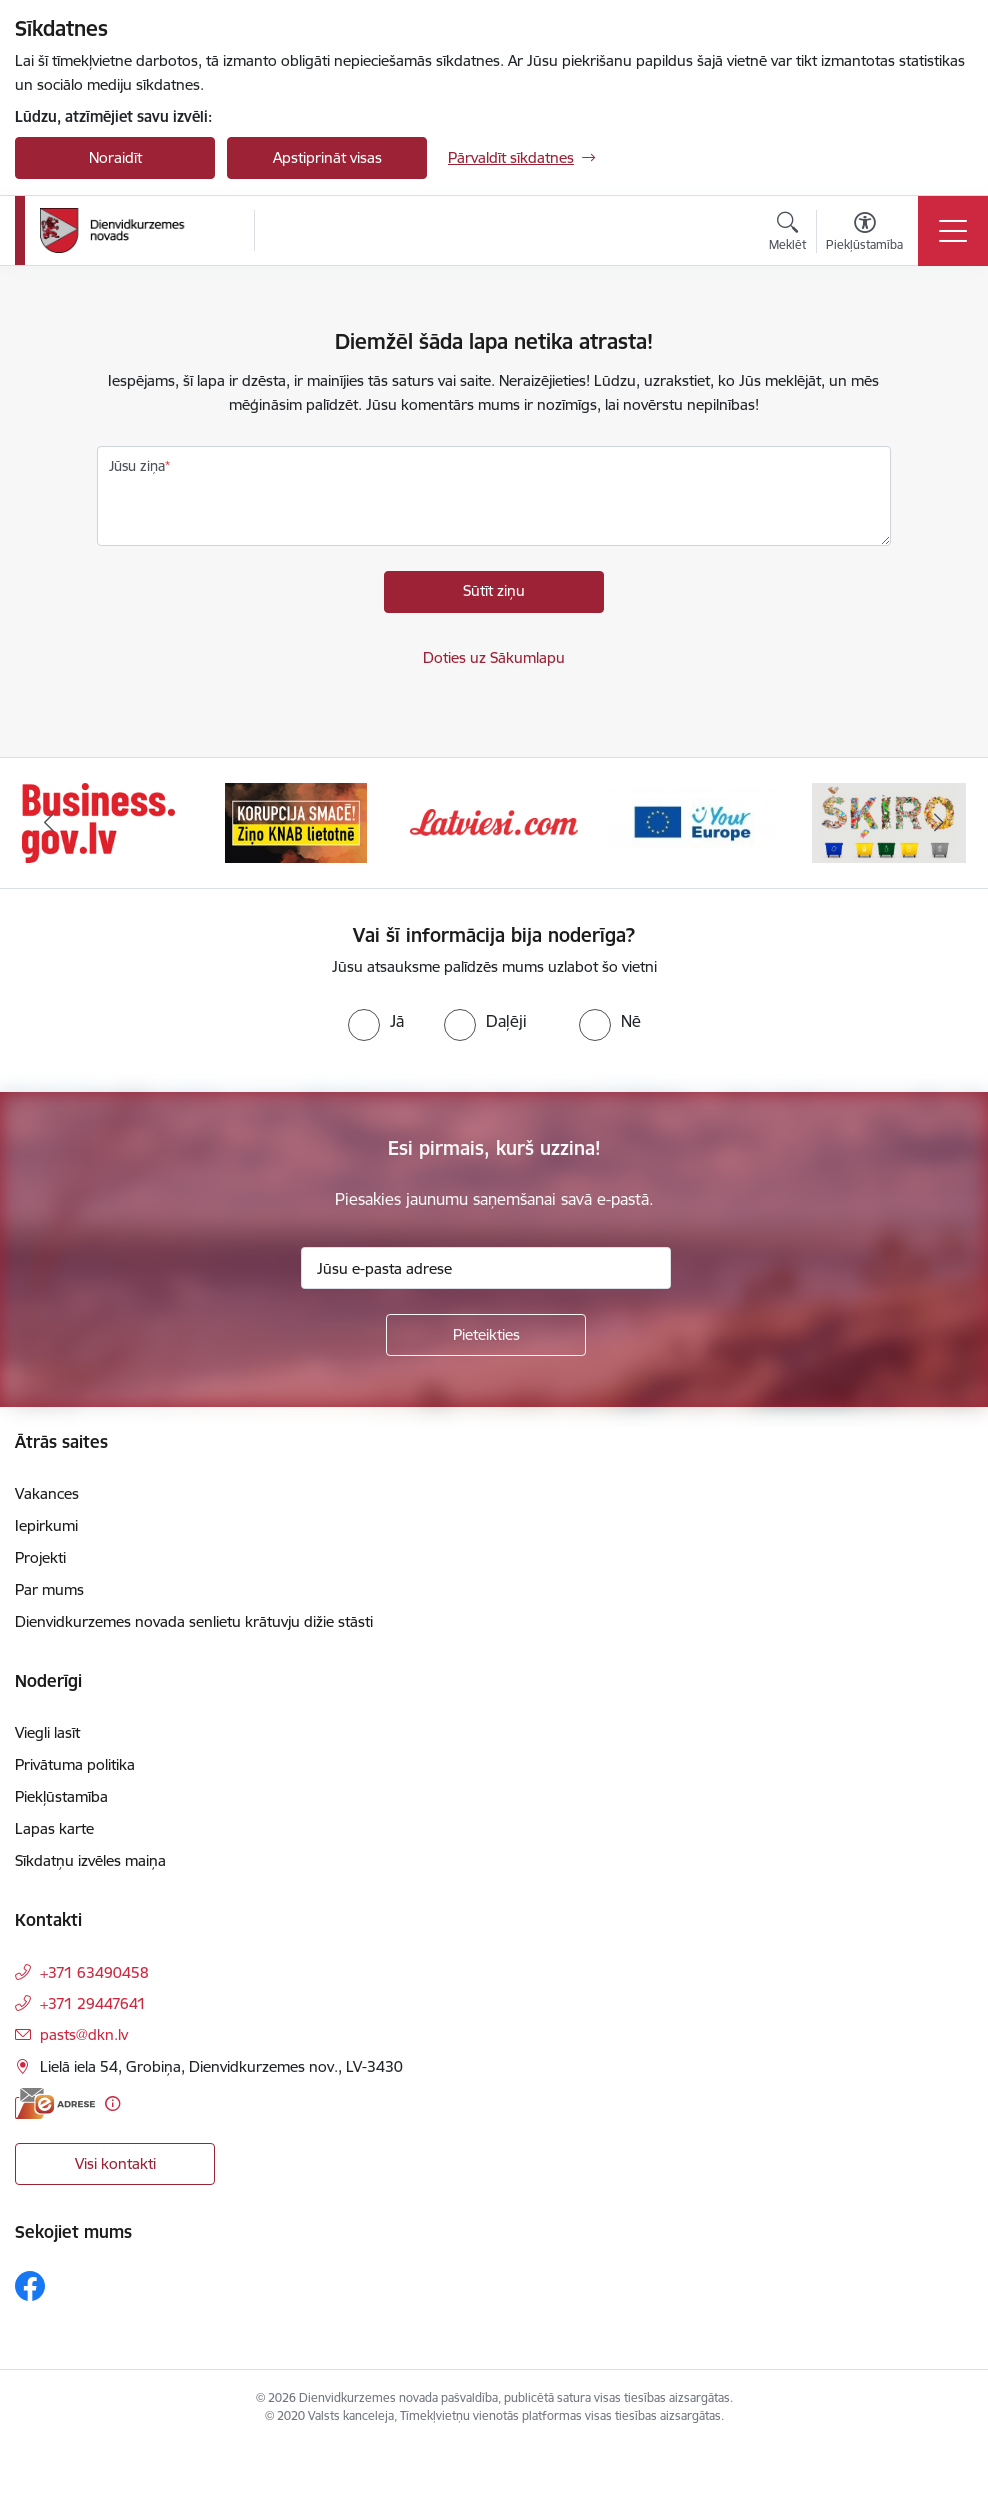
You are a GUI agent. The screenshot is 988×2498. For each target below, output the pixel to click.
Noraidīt (115, 157)
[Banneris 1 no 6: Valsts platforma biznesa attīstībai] (98, 821)
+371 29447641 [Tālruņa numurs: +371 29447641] (93, 2003)
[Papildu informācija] (112, 2103)
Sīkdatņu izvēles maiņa (90, 1860)
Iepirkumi (46, 1525)
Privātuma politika (75, 1764)
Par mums (49, 1589)
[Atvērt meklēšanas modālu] (787, 234)
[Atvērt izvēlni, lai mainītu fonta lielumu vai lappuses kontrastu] (864, 234)
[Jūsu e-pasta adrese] (486, 1268)
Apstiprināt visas (327, 157)
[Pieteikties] (486, 1335)
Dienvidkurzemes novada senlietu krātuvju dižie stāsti (194, 1621)
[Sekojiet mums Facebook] (30, 2286)
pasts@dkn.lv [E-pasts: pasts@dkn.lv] (84, 2034)
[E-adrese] (55, 2103)
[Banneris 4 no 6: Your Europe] (692, 821)
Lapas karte (54, 1828)
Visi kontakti (115, 2163)
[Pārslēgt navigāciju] (953, 231)
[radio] (376, 1021)
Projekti (40, 1557)
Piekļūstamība (61, 1796)
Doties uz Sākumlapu (494, 657)
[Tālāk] (938, 823)
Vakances (47, 1493)
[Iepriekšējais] (49, 823)
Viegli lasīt (47, 1732)
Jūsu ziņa (137, 466)
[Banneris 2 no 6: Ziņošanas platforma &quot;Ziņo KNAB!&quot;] (296, 821)
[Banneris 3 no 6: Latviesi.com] (494, 821)
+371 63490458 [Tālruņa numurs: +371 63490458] (94, 1972)
